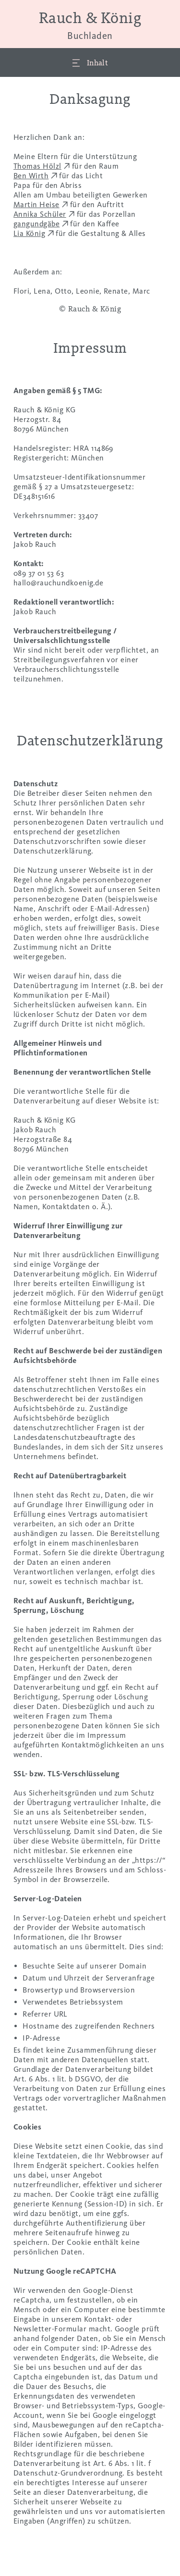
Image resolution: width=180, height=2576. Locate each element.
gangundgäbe (36, 223)
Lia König (29, 233)
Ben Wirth (30, 175)
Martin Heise (36, 204)
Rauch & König (90, 25)
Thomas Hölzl (37, 166)
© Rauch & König (90, 308)
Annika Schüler (39, 214)
